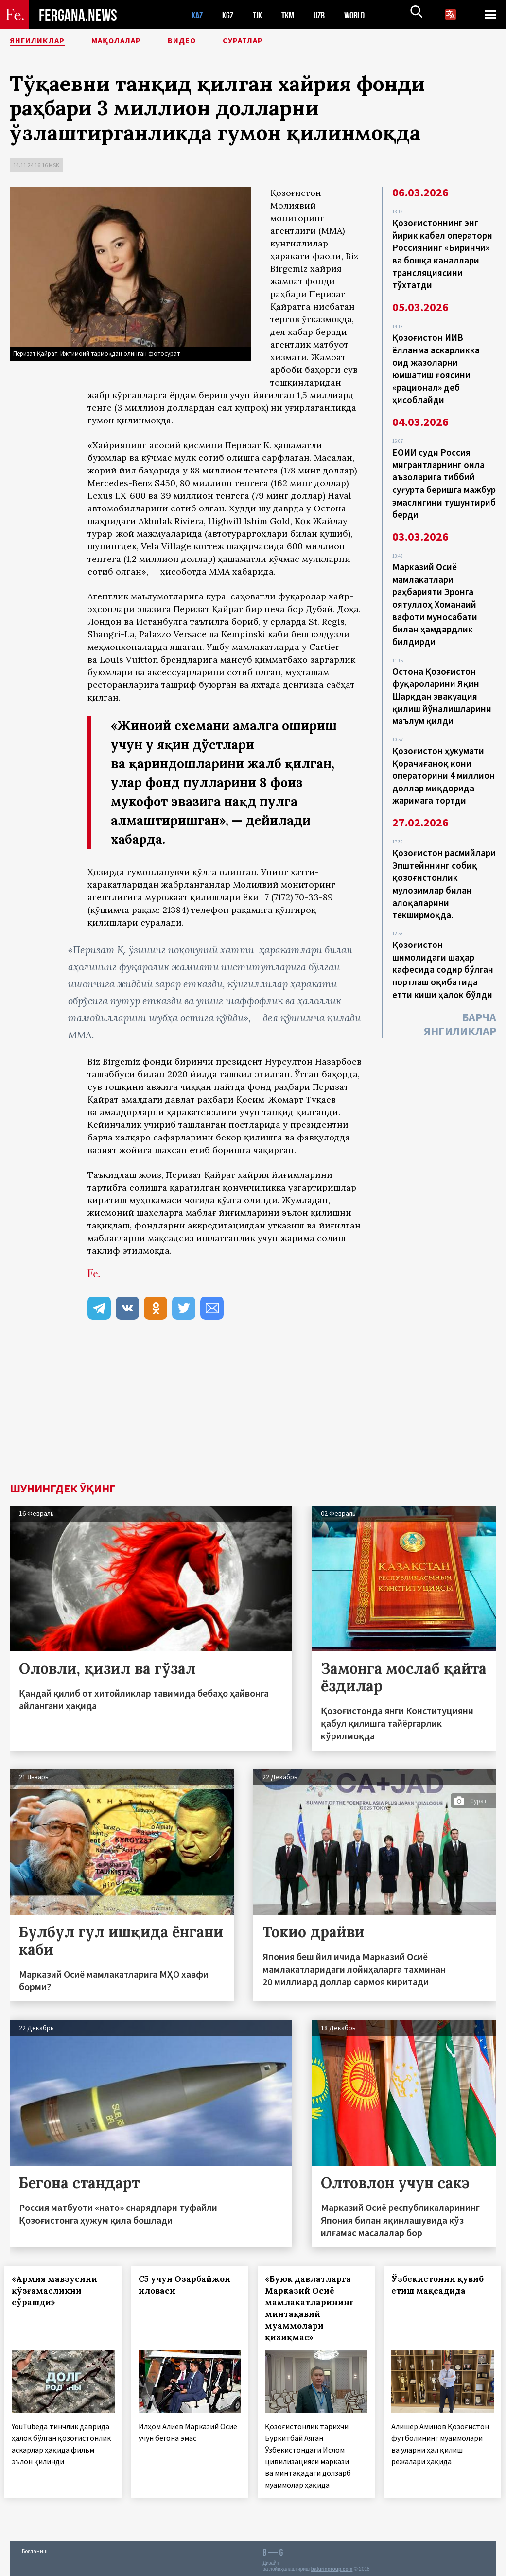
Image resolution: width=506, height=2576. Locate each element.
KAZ (198, 15)
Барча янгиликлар (460, 987)
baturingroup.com (332, 2565)
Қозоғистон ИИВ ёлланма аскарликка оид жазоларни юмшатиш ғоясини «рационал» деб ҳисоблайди (436, 362)
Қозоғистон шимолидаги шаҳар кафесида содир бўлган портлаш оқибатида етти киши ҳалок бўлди (442, 935)
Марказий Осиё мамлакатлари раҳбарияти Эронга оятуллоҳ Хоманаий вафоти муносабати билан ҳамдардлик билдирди (434, 587)
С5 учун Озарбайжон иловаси (189, 2285)
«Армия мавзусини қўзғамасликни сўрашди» (60, 2291)
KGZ (230, 15)
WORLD (362, 15)
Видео (210, 41)
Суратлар (280, 41)
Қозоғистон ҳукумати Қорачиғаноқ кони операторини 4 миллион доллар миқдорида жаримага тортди (443, 749)
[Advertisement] (253, 1410)
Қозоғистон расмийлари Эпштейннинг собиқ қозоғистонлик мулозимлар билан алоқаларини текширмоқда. (444, 854)
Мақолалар (136, 41)
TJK (261, 15)
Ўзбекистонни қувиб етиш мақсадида (443, 2285)
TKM (293, 15)
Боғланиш (35, 2547)
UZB (325, 15)
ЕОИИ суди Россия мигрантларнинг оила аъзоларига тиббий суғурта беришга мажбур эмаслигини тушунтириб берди (444, 472)
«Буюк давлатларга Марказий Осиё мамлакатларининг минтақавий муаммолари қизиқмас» (314, 2308)
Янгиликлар (44, 41)
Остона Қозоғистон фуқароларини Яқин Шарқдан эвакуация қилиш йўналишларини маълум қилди (441, 674)
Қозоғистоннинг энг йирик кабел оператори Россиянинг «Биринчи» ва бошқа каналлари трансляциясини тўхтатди (442, 252)
